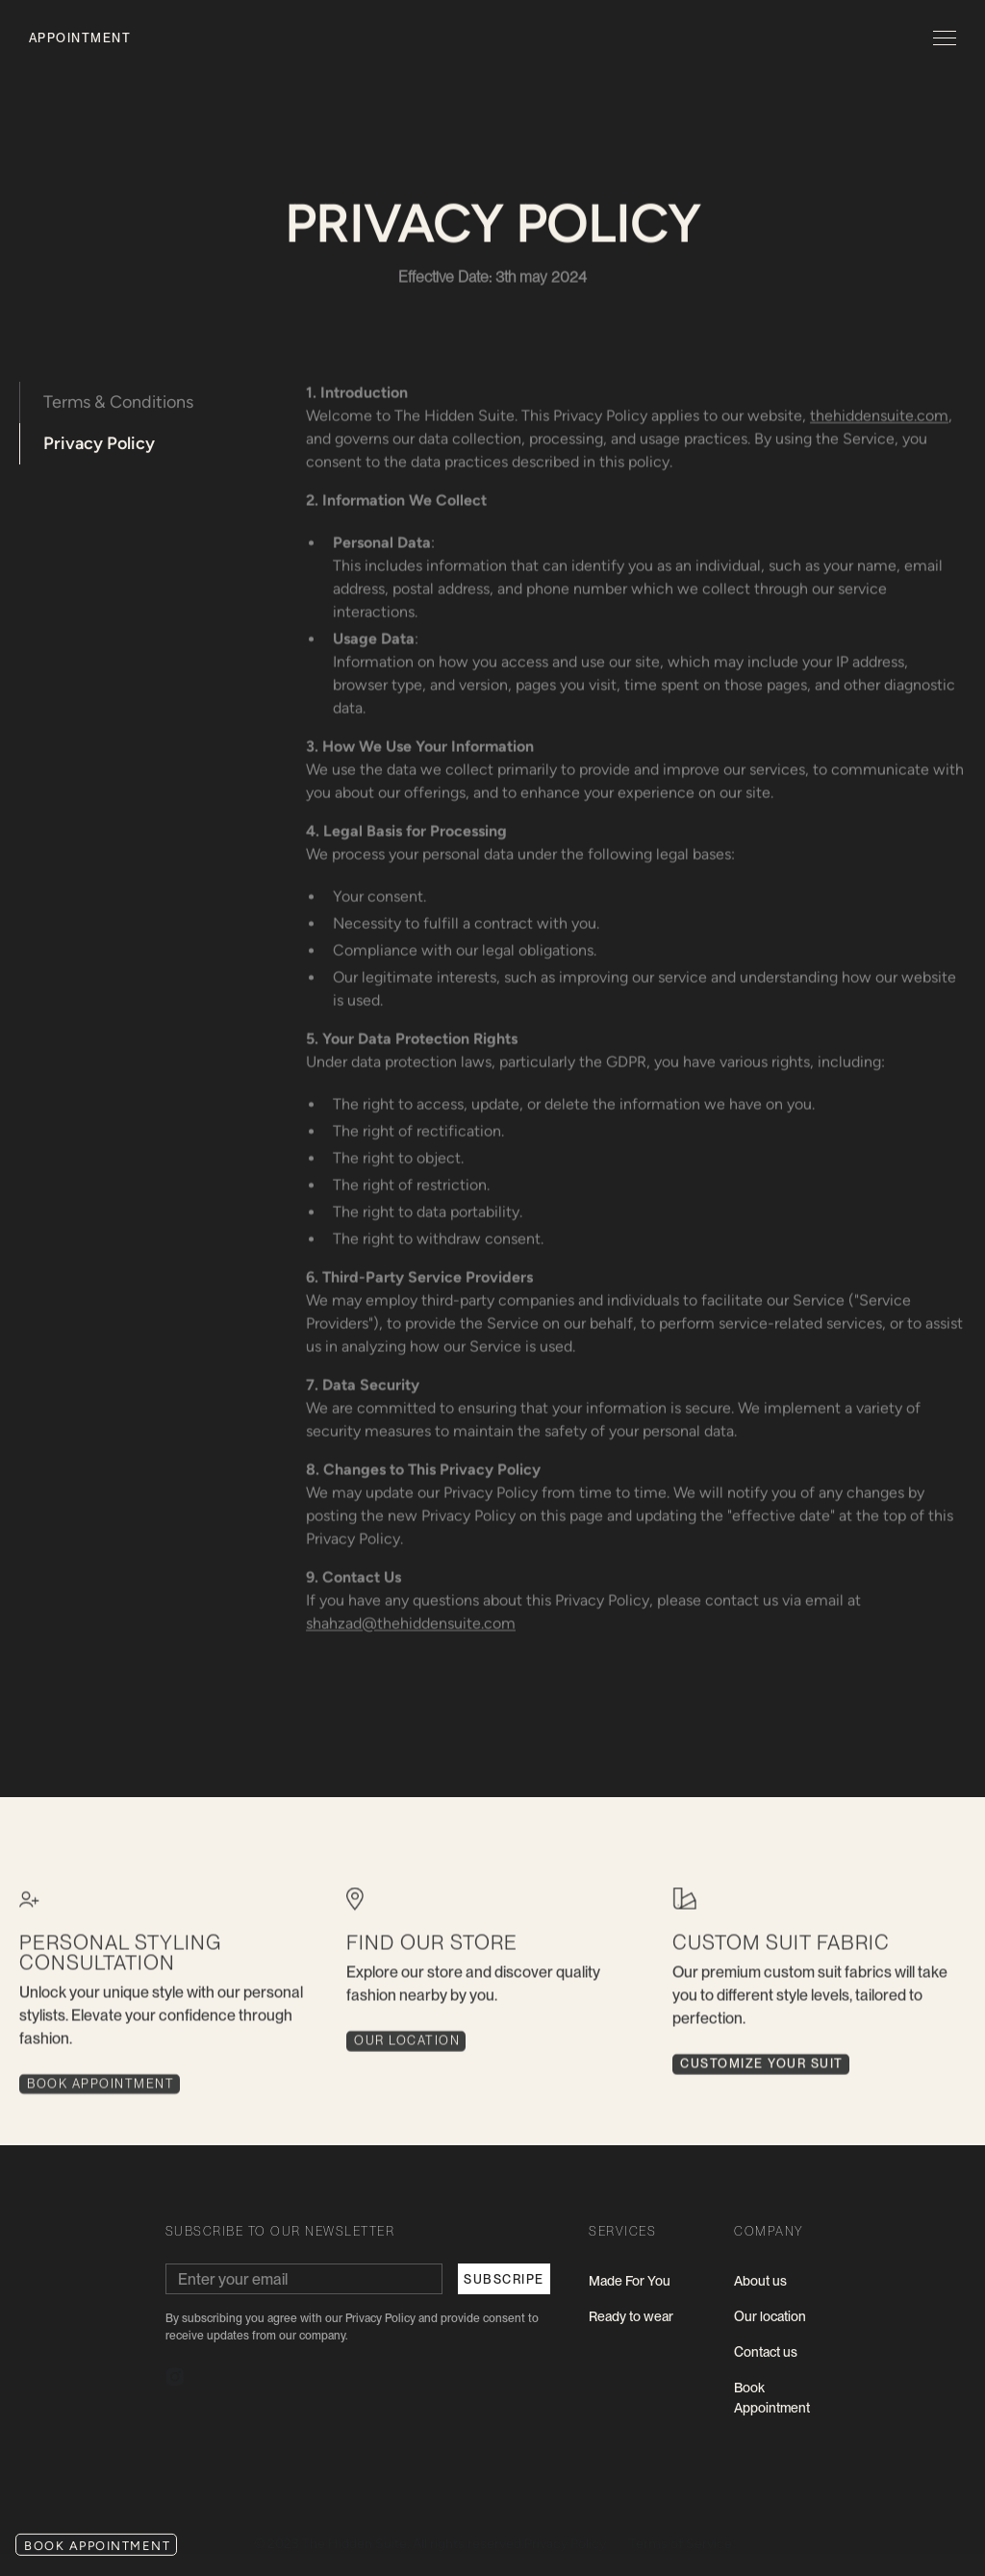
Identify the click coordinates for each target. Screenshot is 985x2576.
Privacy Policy (99, 443)
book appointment (97, 2545)
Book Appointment (772, 2397)
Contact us (765, 2352)
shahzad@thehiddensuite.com (412, 1623)
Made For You (629, 2280)
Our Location (407, 2049)
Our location (770, 2316)
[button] (941, 37)
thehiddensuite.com (880, 416)
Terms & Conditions (118, 402)
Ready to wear (631, 2316)
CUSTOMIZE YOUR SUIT (762, 2072)
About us (760, 2280)
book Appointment (100, 2093)
